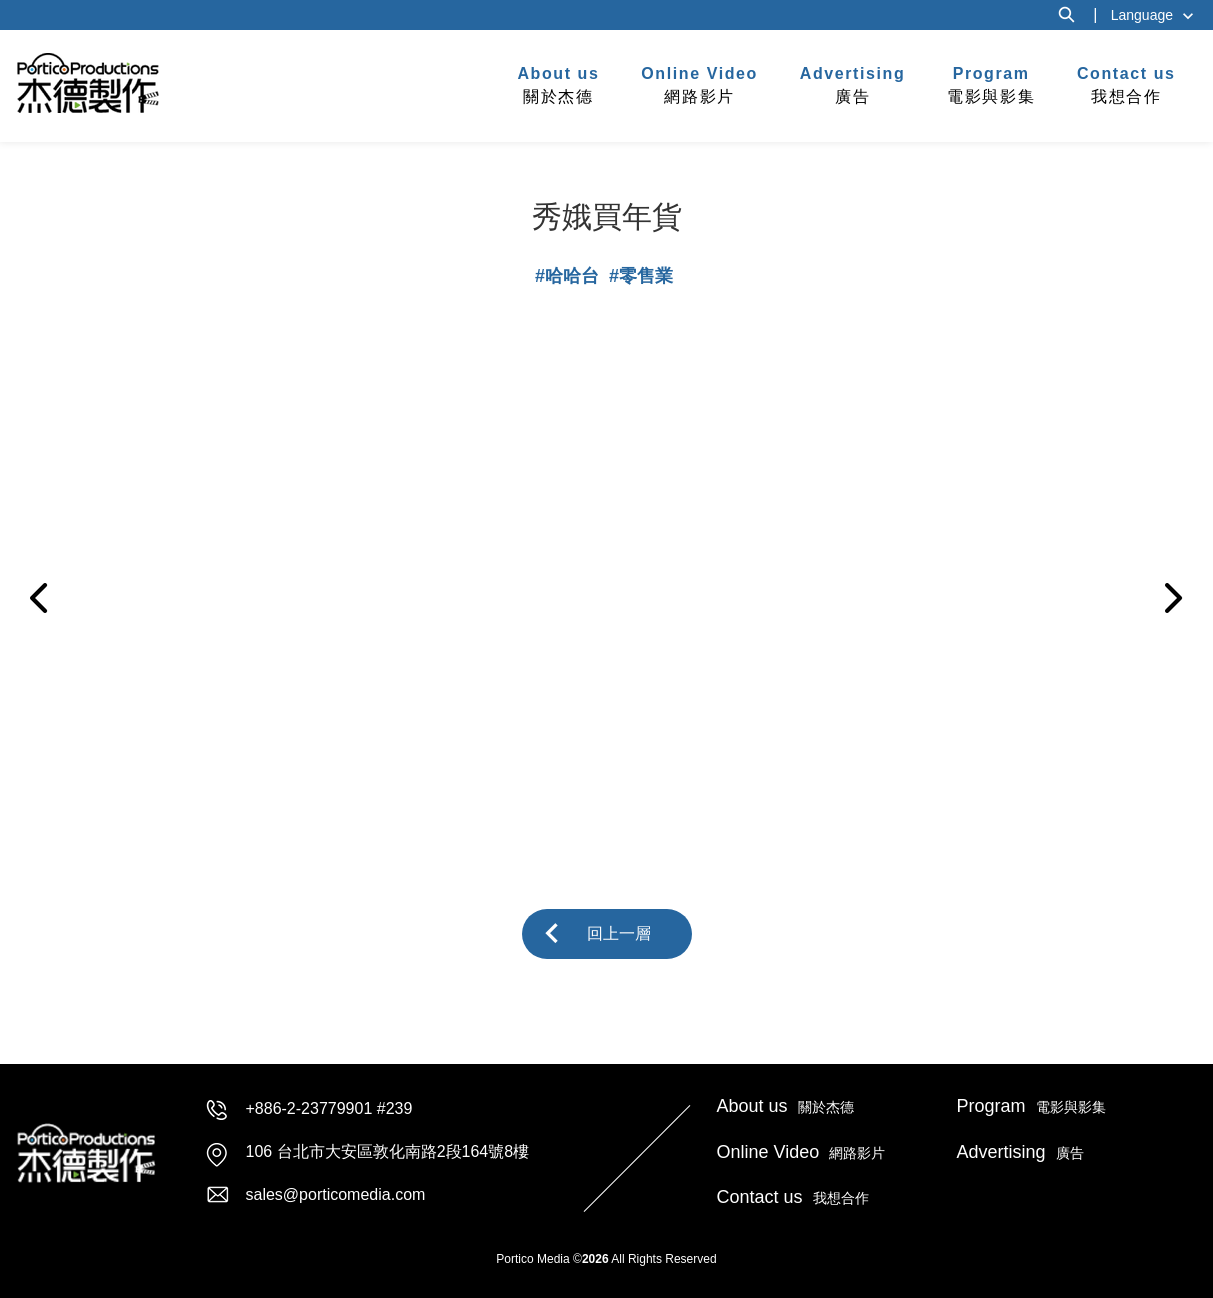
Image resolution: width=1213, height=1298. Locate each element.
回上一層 (619, 933)
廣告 (853, 84)
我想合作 (1126, 84)
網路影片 (699, 84)
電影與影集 (991, 84)
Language (1142, 15)
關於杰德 (558, 84)
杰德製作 (88, 83)
